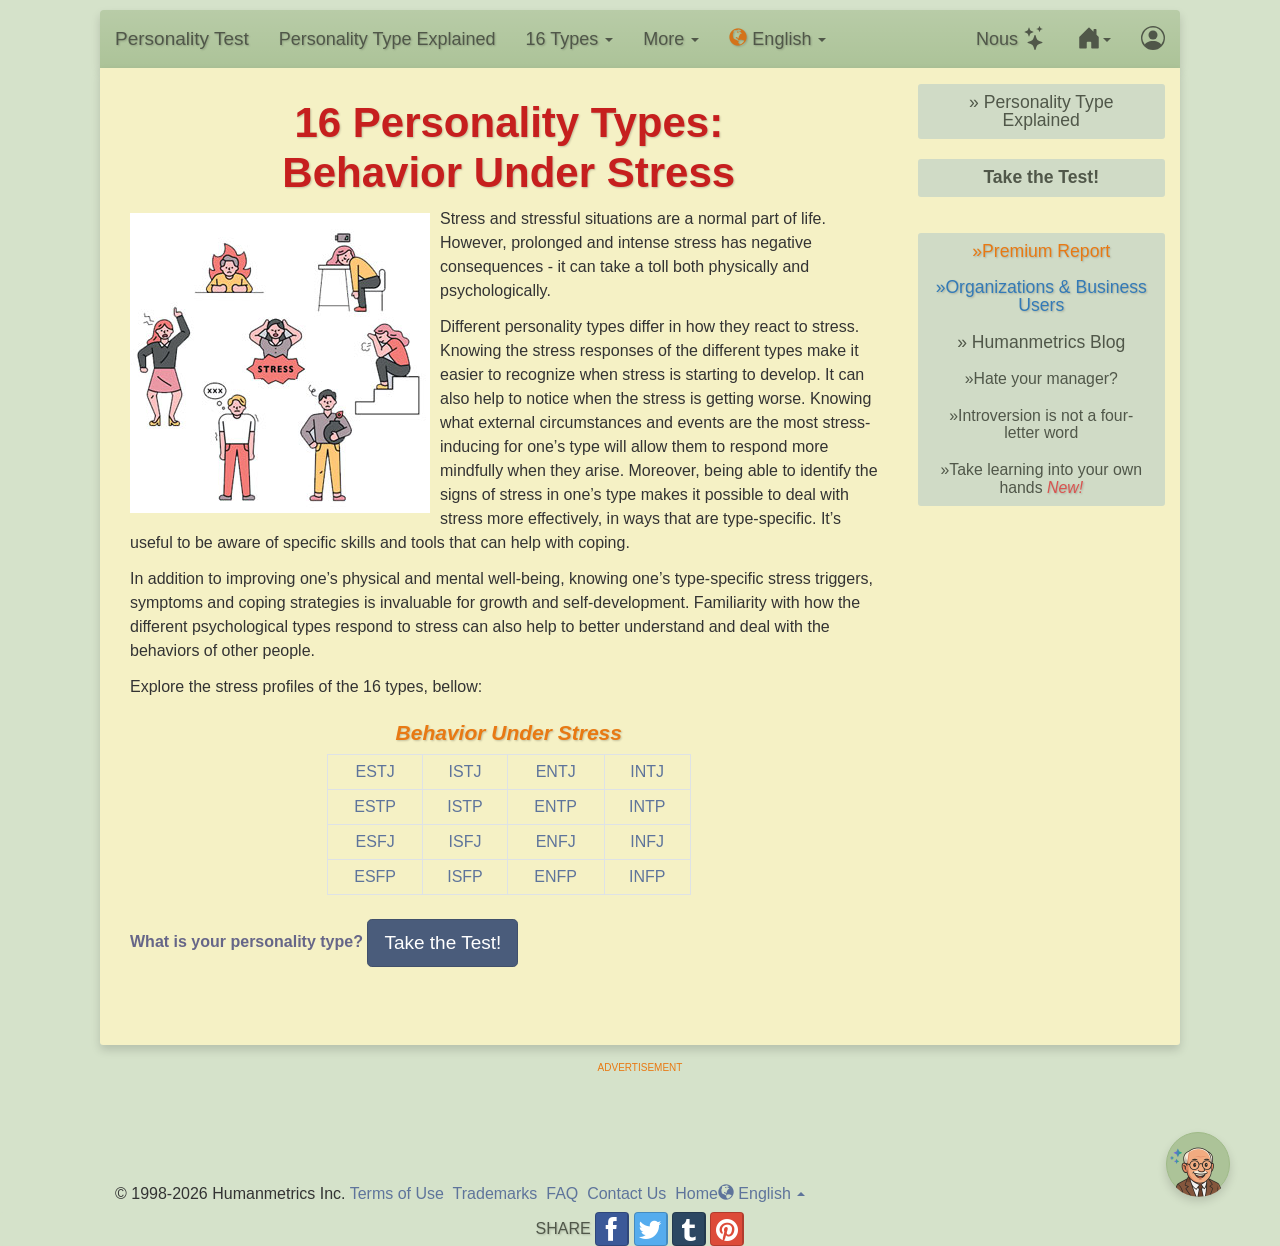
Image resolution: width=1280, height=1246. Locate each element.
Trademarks (495, 1193)
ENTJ (556, 771)
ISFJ (465, 841)
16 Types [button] (570, 39)
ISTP (465, 806)
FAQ (562, 1193)
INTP (647, 806)
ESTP (375, 806)
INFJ (647, 841)
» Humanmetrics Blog (1041, 342)
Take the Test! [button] (442, 942)
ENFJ (556, 841)
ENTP (555, 806)
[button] (1094, 39)
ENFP (555, 876)
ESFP (375, 876)
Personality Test (182, 38)
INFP (647, 876)
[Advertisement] (640, 1120)
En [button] (777, 38)
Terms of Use (397, 1193)
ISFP (465, 876)
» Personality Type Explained (1041, 111)
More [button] (671, 39)
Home (696, 1193)
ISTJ (465, 771)
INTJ (647, 771)
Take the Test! (1041, 177)
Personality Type (387, 39)
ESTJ (375, 771)
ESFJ (375, 841)
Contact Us (626, 1193)
